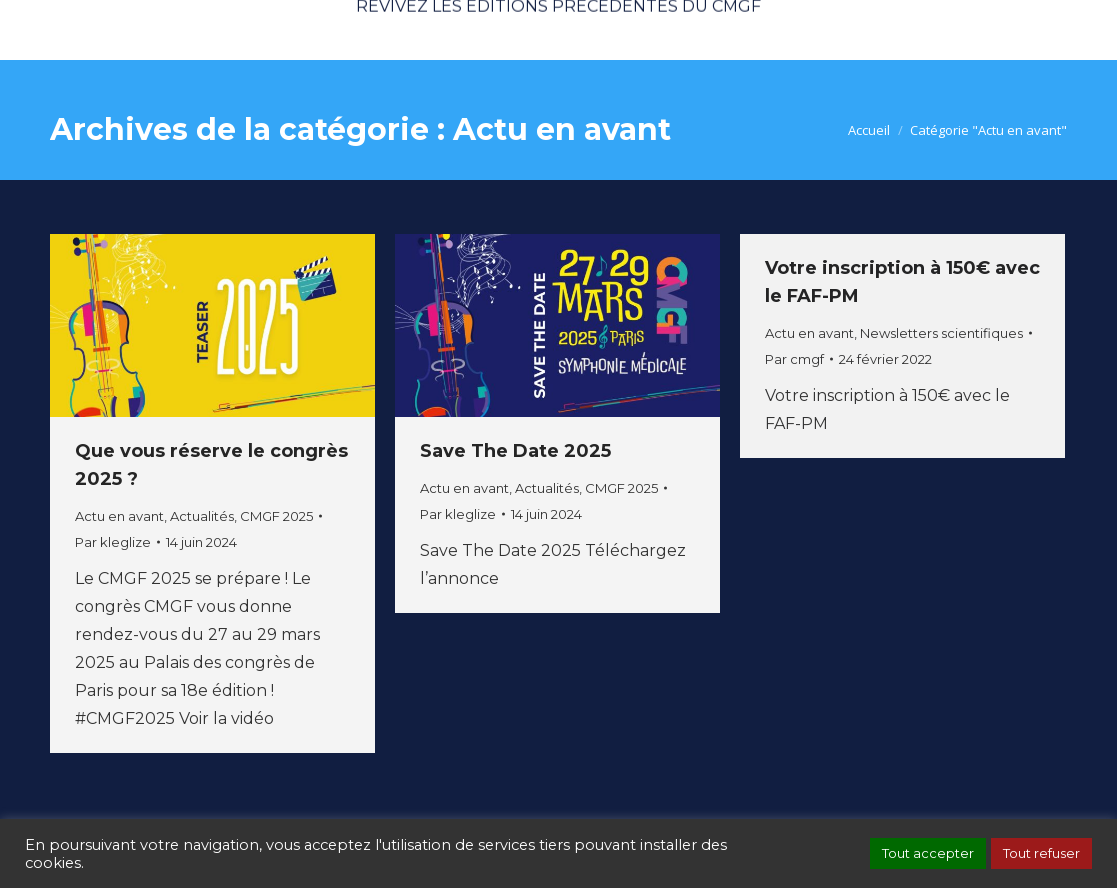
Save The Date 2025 (515, 451)
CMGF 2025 (276, 516)
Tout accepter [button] (928, 853)
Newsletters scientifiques (941, 333)
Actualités (202, 516)
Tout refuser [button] (1041, 853)
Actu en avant (119, 516)
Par (113, 542)
